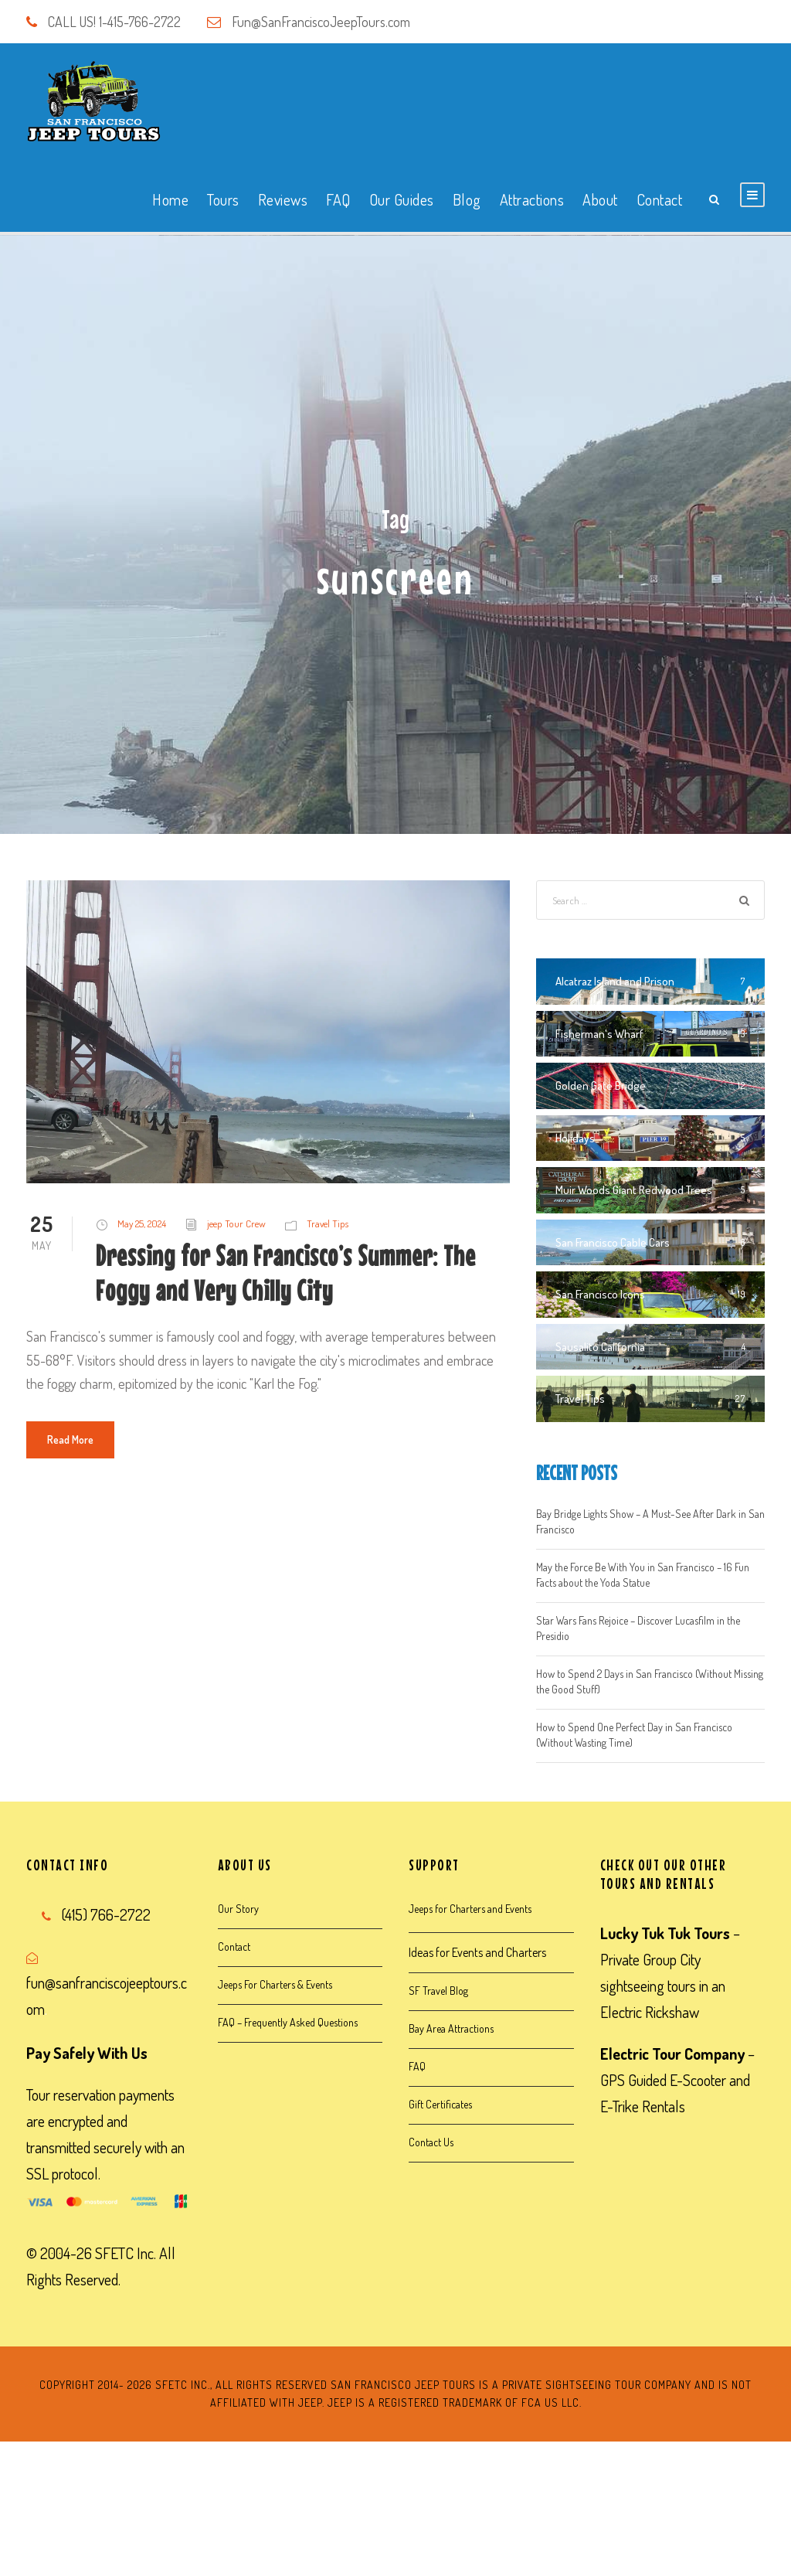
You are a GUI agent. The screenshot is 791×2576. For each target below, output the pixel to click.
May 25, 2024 (141, 1223)
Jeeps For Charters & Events (275, 1984)
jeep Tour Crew (236, 1223)
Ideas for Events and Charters (477, 1952)
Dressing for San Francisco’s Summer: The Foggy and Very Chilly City (286, 1272)
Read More (70, 1439)
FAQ (338, 199)
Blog (467, 199)
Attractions (532, 199)
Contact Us (431, 2142)
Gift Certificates (440, 2104)
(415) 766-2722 (106, 1914)
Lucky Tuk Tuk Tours (665, 1933)
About (600, 199)
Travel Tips (327, 1223)
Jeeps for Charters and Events (470, 1908)
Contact (660, 199)
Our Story (238, 1908)
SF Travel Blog (438, 1990)
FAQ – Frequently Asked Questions (288, 2022)
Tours (223, 199)
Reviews (283, 199)
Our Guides (401, 199)
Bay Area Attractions (451, 2028)
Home (170, 199)
